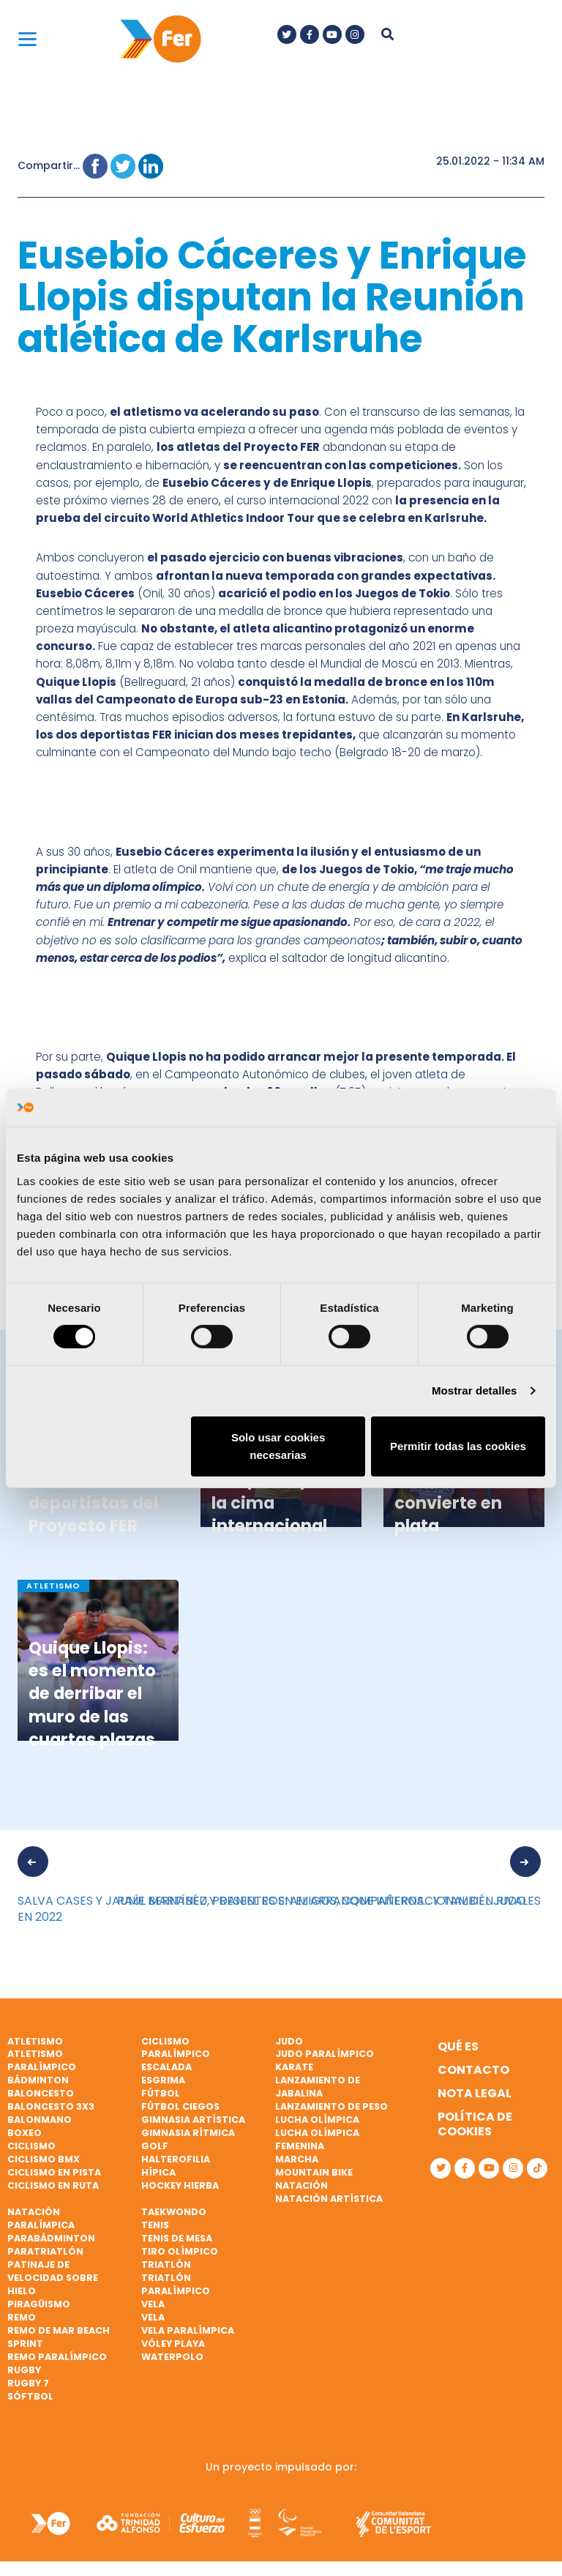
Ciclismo (31, 2146)
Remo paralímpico (57, 2357)
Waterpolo (172, 2357)
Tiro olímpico (179, 2251)
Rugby (24, 2370)
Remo (21, 2317)
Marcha (296, 2159)
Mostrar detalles (474, 1390)
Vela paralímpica (187, 2330)
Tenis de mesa (176, 2238)
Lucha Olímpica (317, 2119)
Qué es (458, 2046)
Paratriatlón (45, 2251)
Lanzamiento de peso (331, 2106)
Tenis (155, 2225)
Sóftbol (30, 2396)
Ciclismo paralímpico (175, 2048)
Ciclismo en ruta (53, 2185)
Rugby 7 (28, 2383)
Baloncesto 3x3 (50, 2106)
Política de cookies (475, 2124)
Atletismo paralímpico (41, 2060)
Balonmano (39, 2119)
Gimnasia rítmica (188, 2133)
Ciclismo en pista (54, 2172)
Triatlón (166, 2264)
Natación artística (329, 2198)
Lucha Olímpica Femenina (317, 2139)
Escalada (166, 2067)
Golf (154, 2146)
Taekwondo (173, 2212)
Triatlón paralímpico (175, 2284)
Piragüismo (38, 2304)
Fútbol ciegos (180, 2106)
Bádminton (38, 2080)
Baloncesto (40, 2093)
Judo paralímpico (324, 2053)
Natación (301, 2185)
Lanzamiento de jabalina (317, 2086)
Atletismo (35, 2041)
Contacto (473, 2069)
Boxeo (24, 2133)
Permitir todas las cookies (458, 1446)
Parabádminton (51, 2238)
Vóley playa (173, 2343)
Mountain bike (314, 2172)
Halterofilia (175, 2159)
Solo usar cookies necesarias (278, 1446)
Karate (294, 2067)
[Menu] (27, 38)
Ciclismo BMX (43, 2159)
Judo (289, 2041)
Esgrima (163, 2080)
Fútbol (160, 2093)
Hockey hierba (180, 2185)
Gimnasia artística (193, 2119)
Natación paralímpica (41, 2218)
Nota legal (475, 2093)
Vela (153, 2304)
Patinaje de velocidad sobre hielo (52, 2277)
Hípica (158, 2172)
